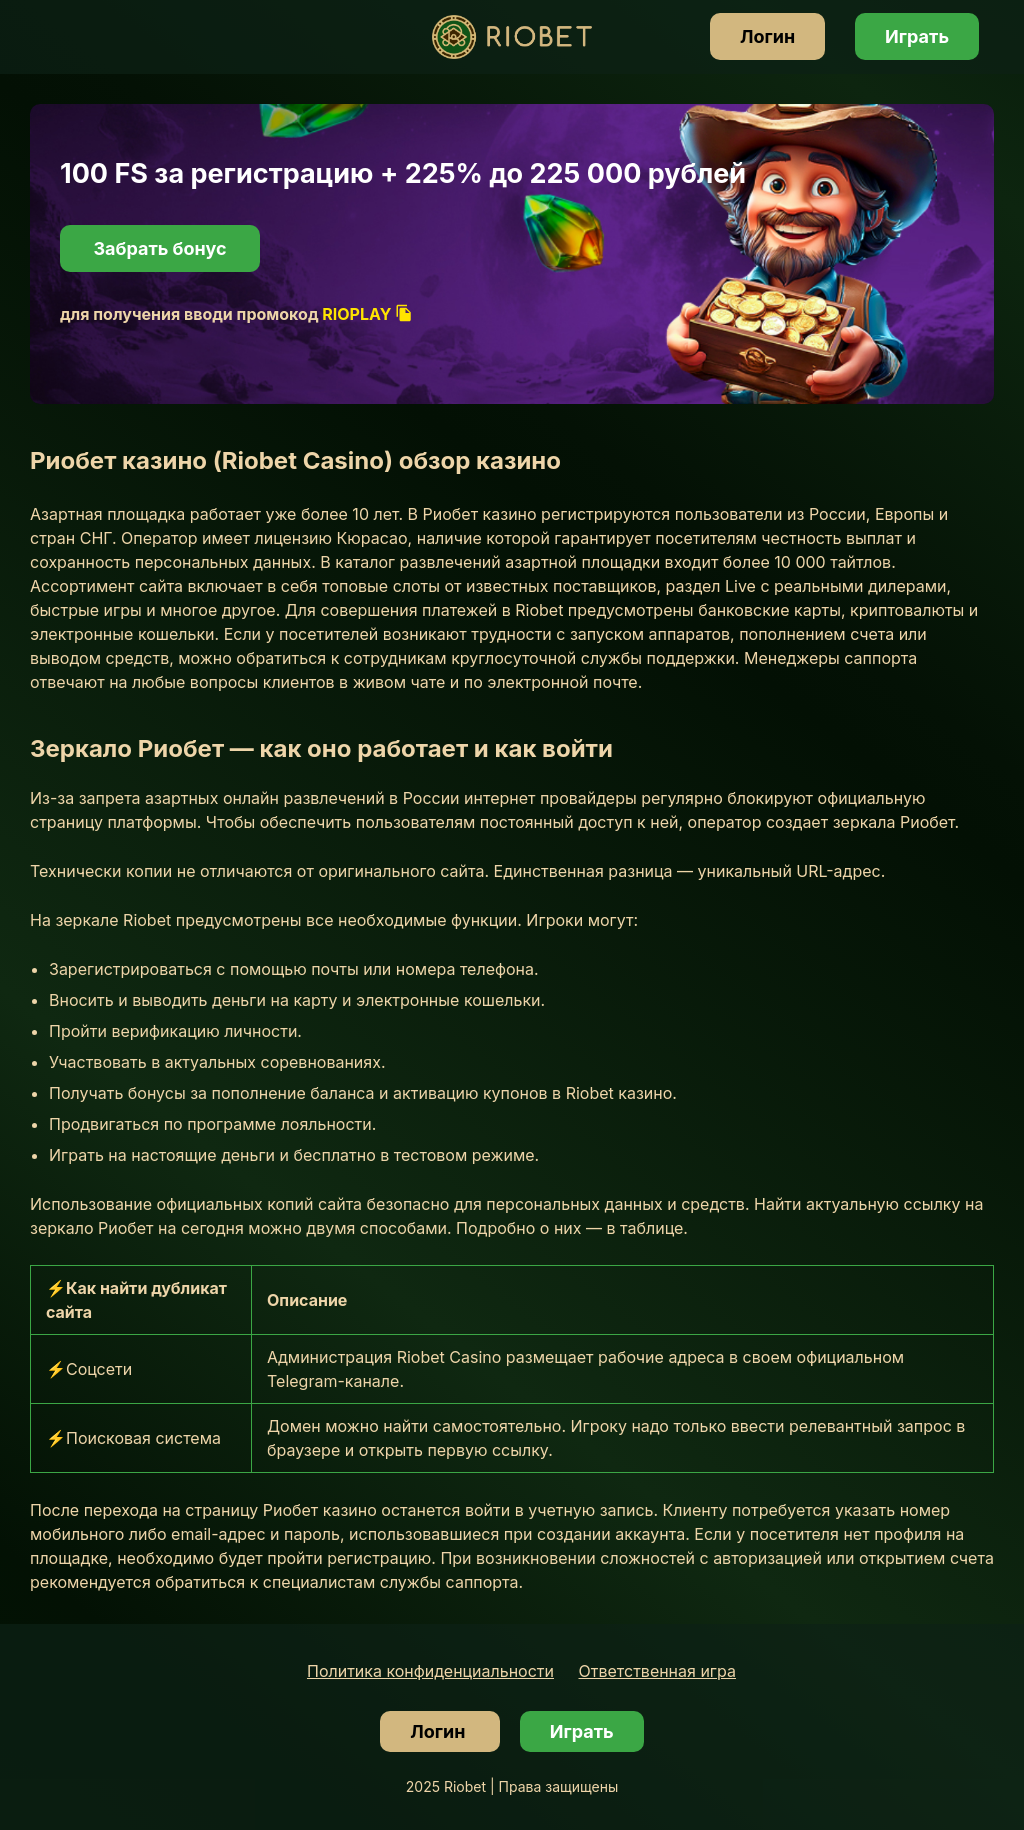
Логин (767, 36)
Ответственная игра (658, 1671)
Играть (917, 36)
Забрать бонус (159, 248)
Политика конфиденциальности (430, 1671)
